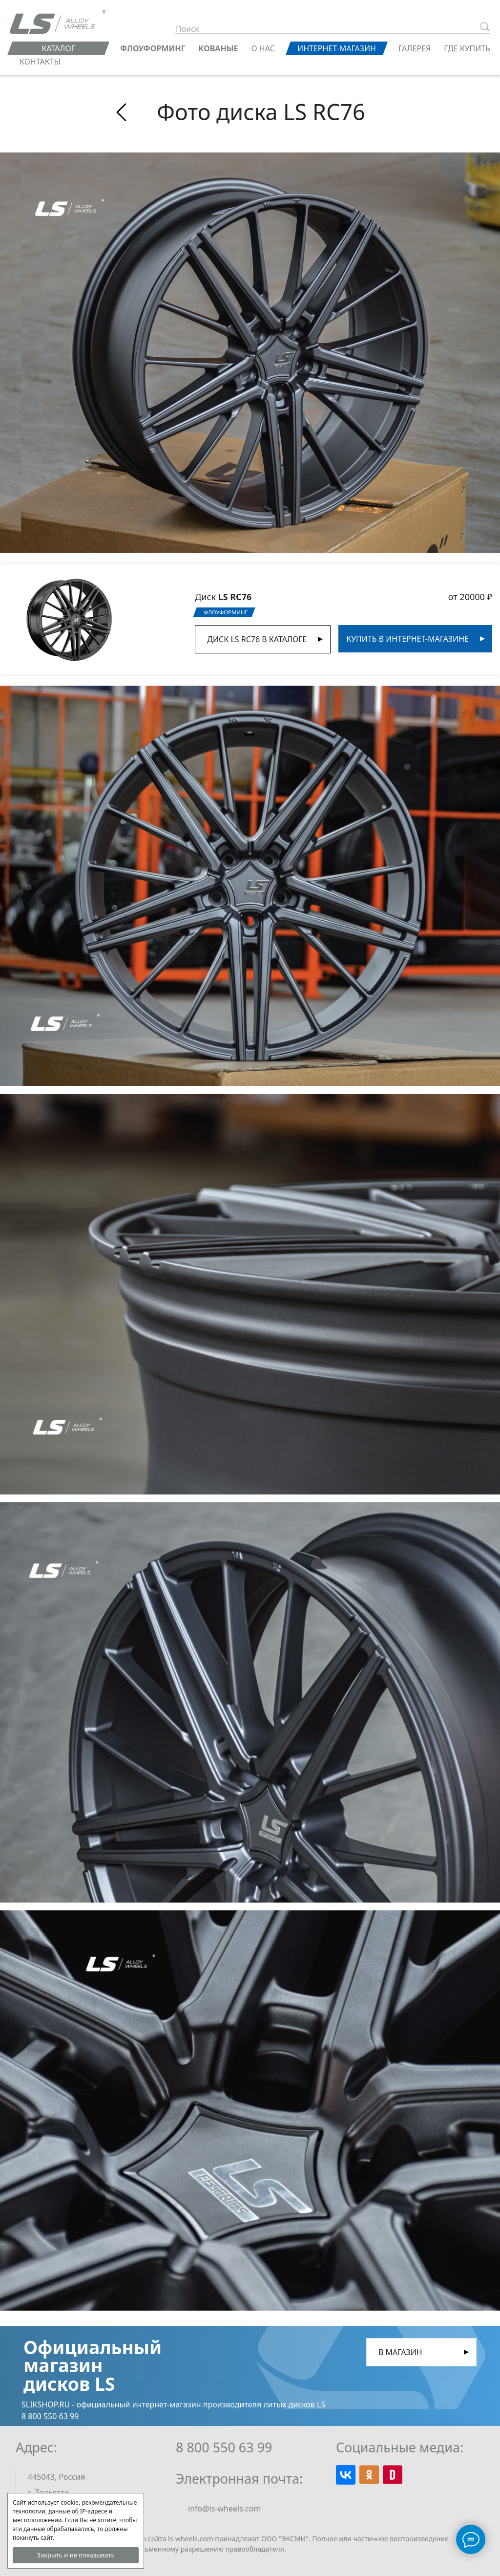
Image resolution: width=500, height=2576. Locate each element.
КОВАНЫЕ (218, 48)
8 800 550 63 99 (224, 2447)
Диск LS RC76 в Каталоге (257, 639)
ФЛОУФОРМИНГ (152, 48)
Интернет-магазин (336, 48)
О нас (263, 48)
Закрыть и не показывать (75, 2555)
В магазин (400, 2352)
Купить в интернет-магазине (407, 638)
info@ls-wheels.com (224, 2508)
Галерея (414, 48)
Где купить (467, 48)
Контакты (40, 61)
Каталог (58, 48)
